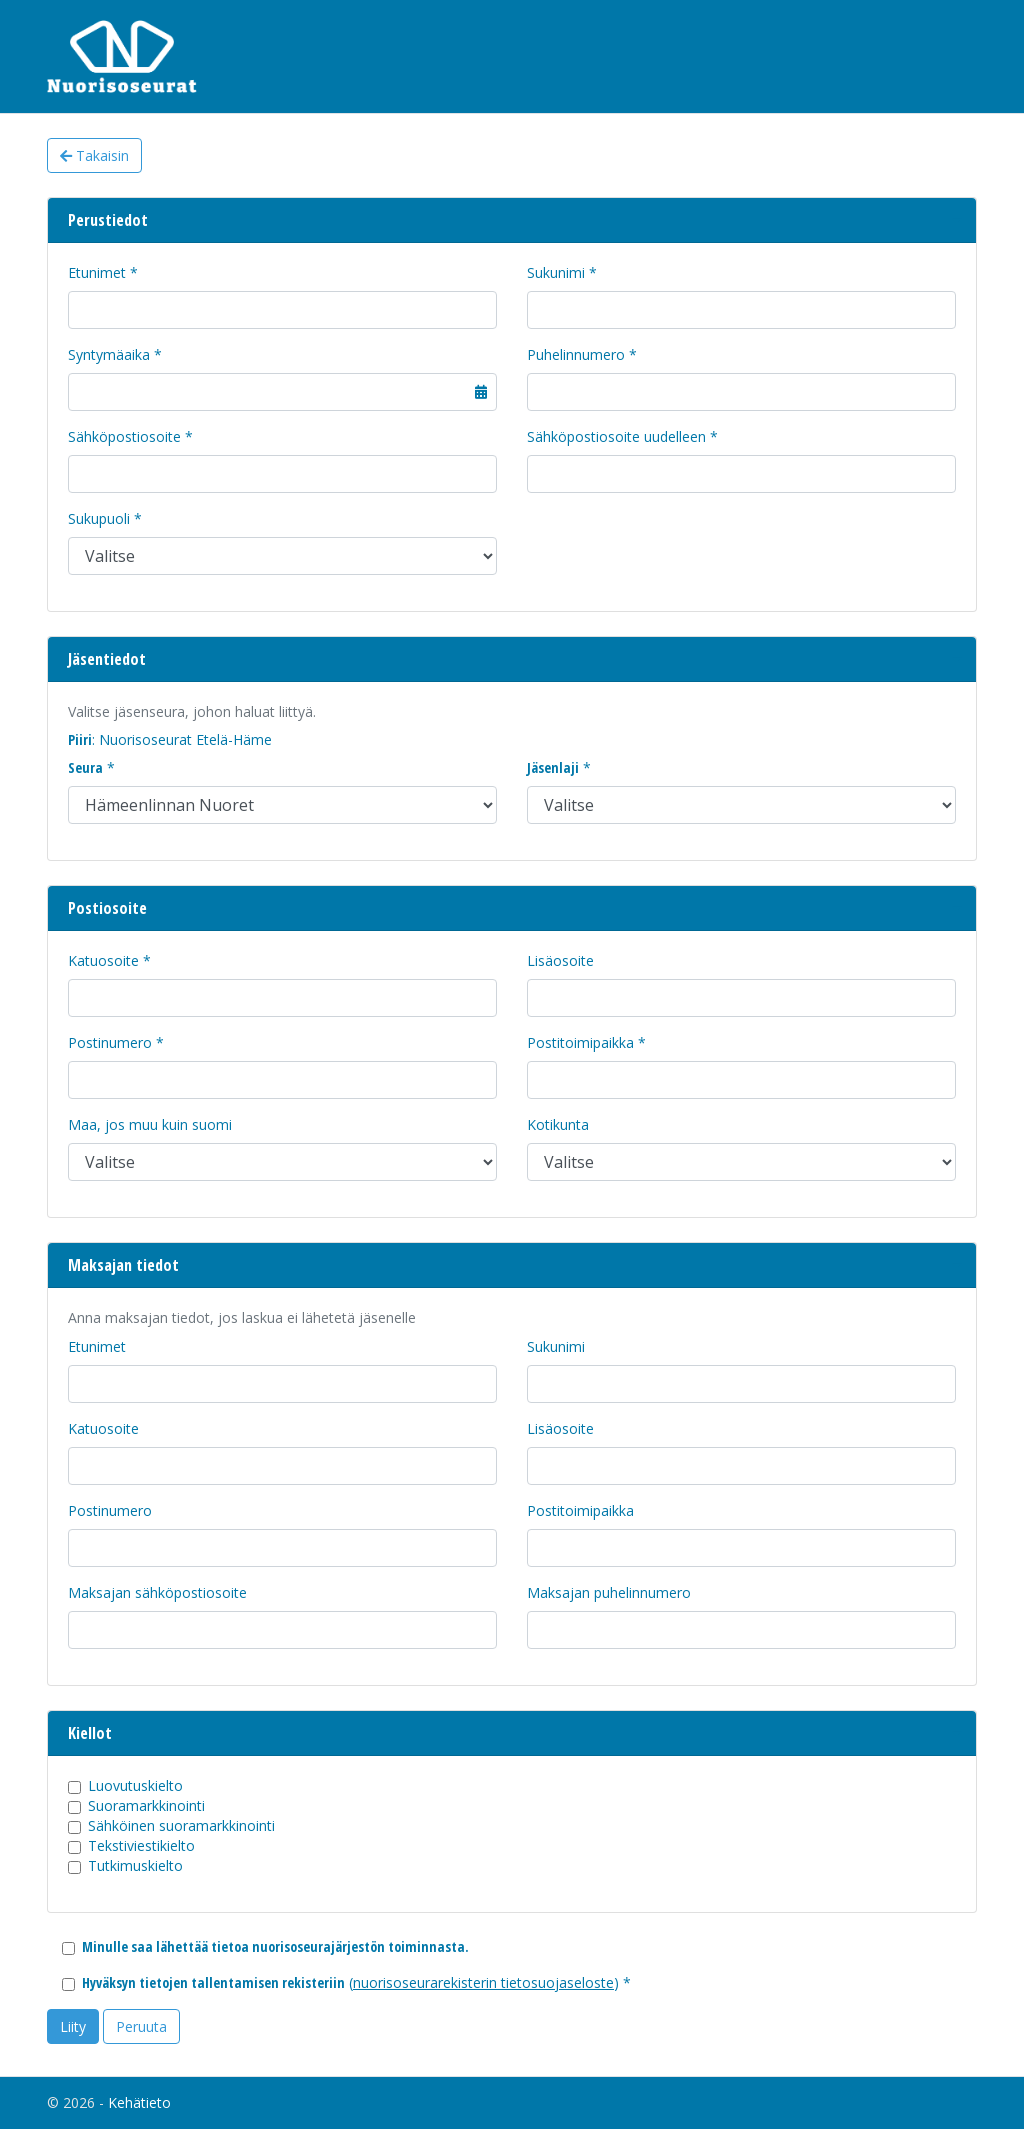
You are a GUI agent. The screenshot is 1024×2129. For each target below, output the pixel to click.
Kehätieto (139, 2102)
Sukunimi (556, 272)
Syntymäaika (109, 354)
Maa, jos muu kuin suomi (150, 1124)
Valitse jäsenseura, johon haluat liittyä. (192, 711)
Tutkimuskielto (135, 1865)
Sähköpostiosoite (124, 436)
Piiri (80, 739)
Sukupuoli (99, 518)
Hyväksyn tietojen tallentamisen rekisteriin (213, 1982)
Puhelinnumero (576, 354)
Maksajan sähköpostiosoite (157, 1592)
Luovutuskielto (135, 1785)
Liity (73, 2026)
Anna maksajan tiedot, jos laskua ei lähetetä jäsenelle (242, 1317)
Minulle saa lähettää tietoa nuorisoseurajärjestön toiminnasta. (275, 1946)
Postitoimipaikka (580, 1042)
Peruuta (141, 2026)
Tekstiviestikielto (141, 1845)
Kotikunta (558, 1124)
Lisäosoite (560, 960)
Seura (85, 767)
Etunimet (97, 272)
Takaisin (94, 155)
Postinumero (110, 1042)
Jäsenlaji (553, 767)
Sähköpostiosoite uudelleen (616, 436)
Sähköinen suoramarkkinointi (181, 1825)
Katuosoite (103, 960)
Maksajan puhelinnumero (609, 1592)
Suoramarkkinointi (146, 1805)
